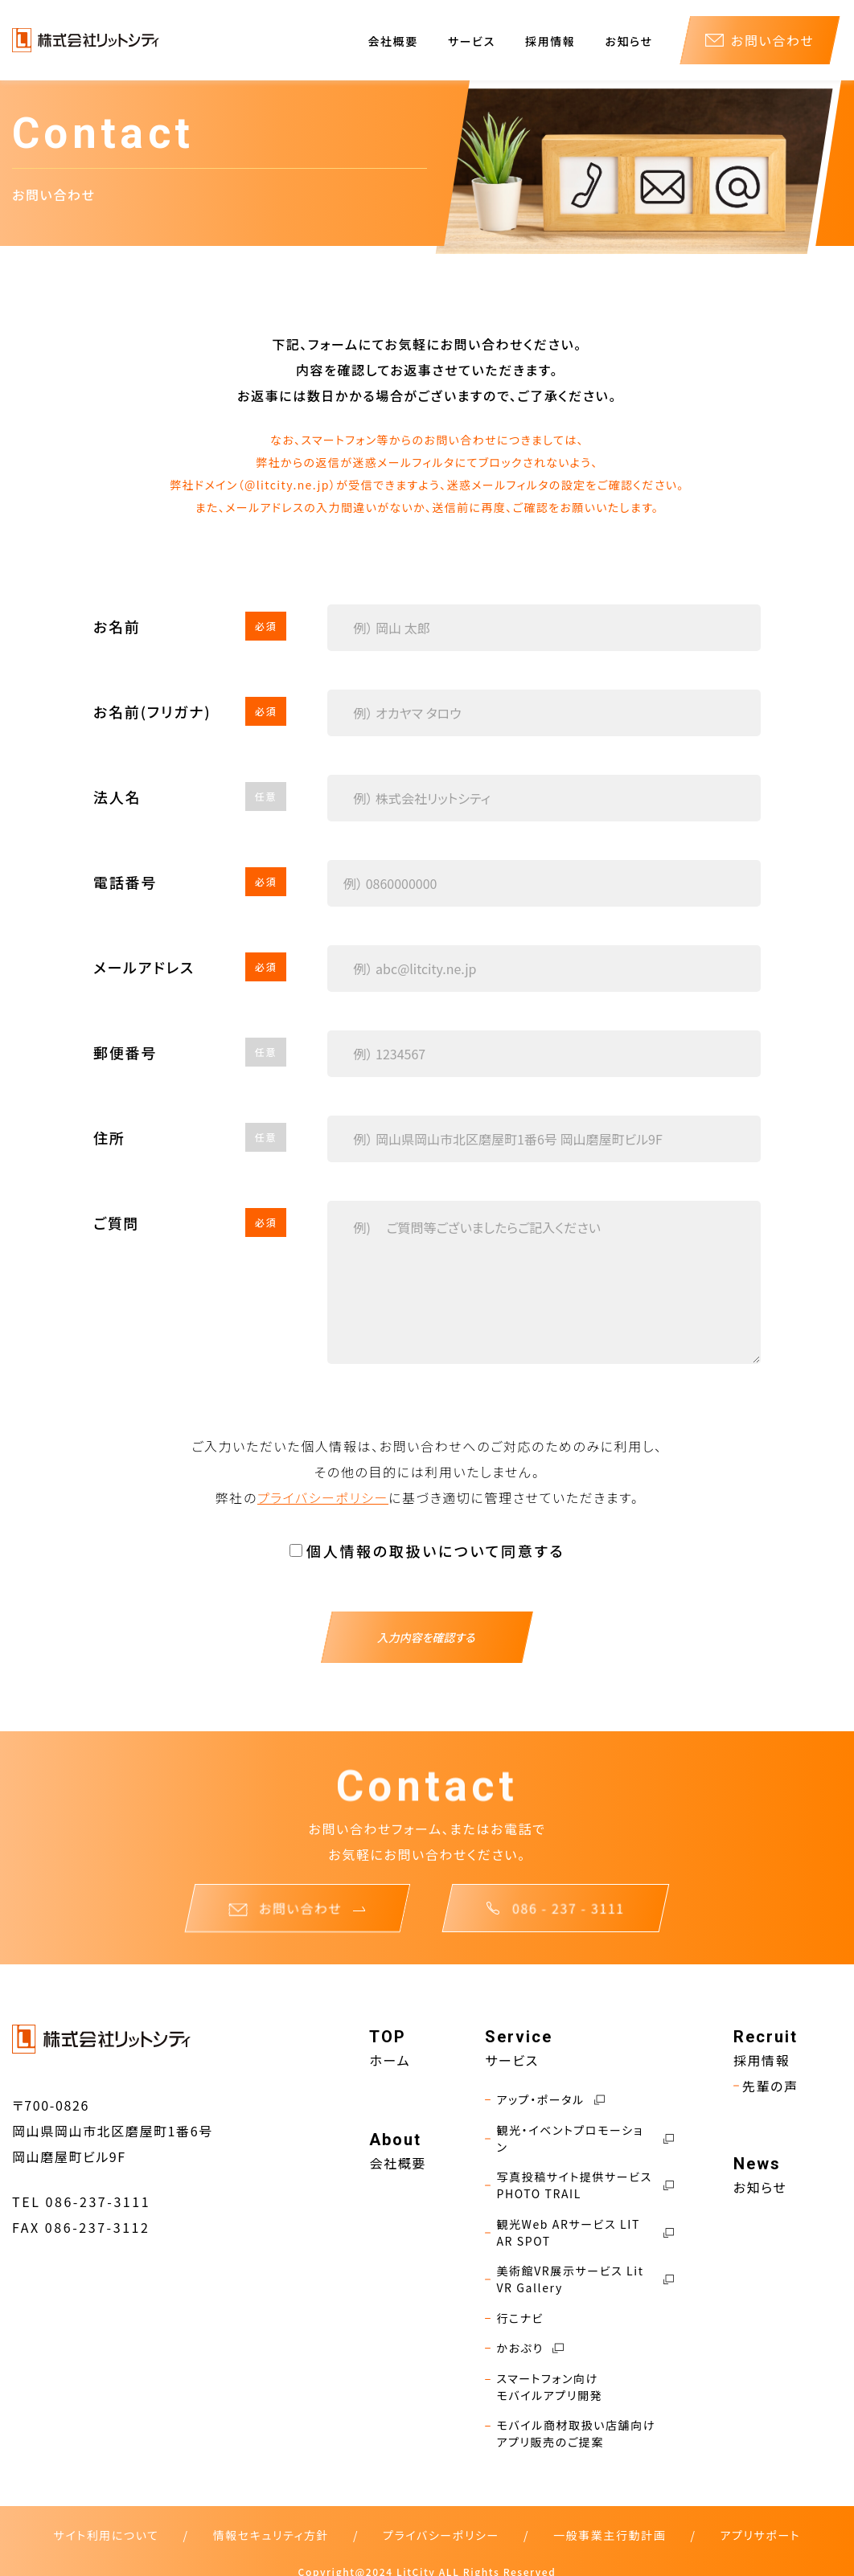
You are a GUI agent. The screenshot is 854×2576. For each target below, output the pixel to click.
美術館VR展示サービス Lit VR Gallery (590, 2275)
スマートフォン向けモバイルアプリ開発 (557, 2381)
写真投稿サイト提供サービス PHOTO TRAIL (590, 2182)
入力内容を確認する (427, 1637)
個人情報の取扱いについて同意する (435, 1550)
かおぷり (538, 2343)
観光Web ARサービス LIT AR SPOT (590, 2229)
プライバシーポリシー (322, 1497)
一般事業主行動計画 (609, 2529)
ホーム (405, 2058)
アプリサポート (760, 2529)
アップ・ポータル (558, 2097)
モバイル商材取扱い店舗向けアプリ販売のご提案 (583, 2428)
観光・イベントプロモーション (590, 2135)
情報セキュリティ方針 (271, 2529)
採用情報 (550, 41)
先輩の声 (769, 2084)
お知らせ (629, 41)
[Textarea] (544, 1282)
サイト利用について (106, 2529)
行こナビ (528, 2313)
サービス (471, 41)
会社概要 (393, 41)
